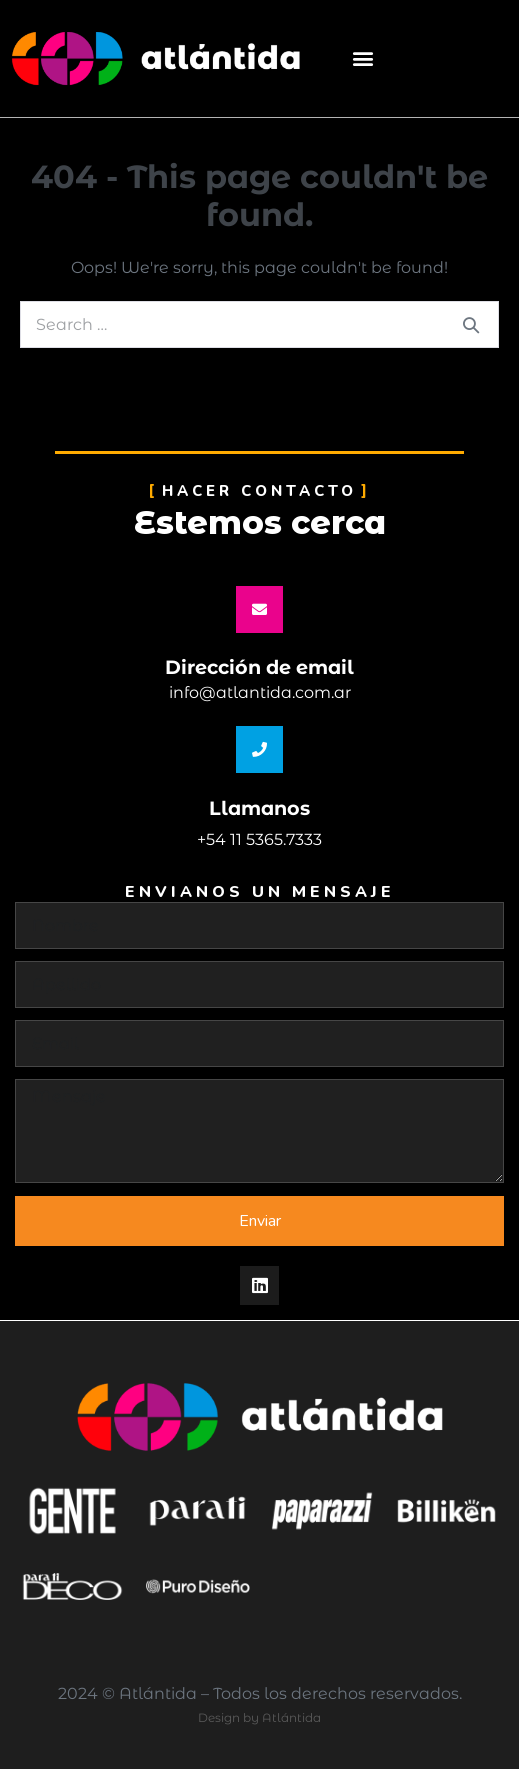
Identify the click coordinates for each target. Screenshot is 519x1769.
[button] (362, 58)
